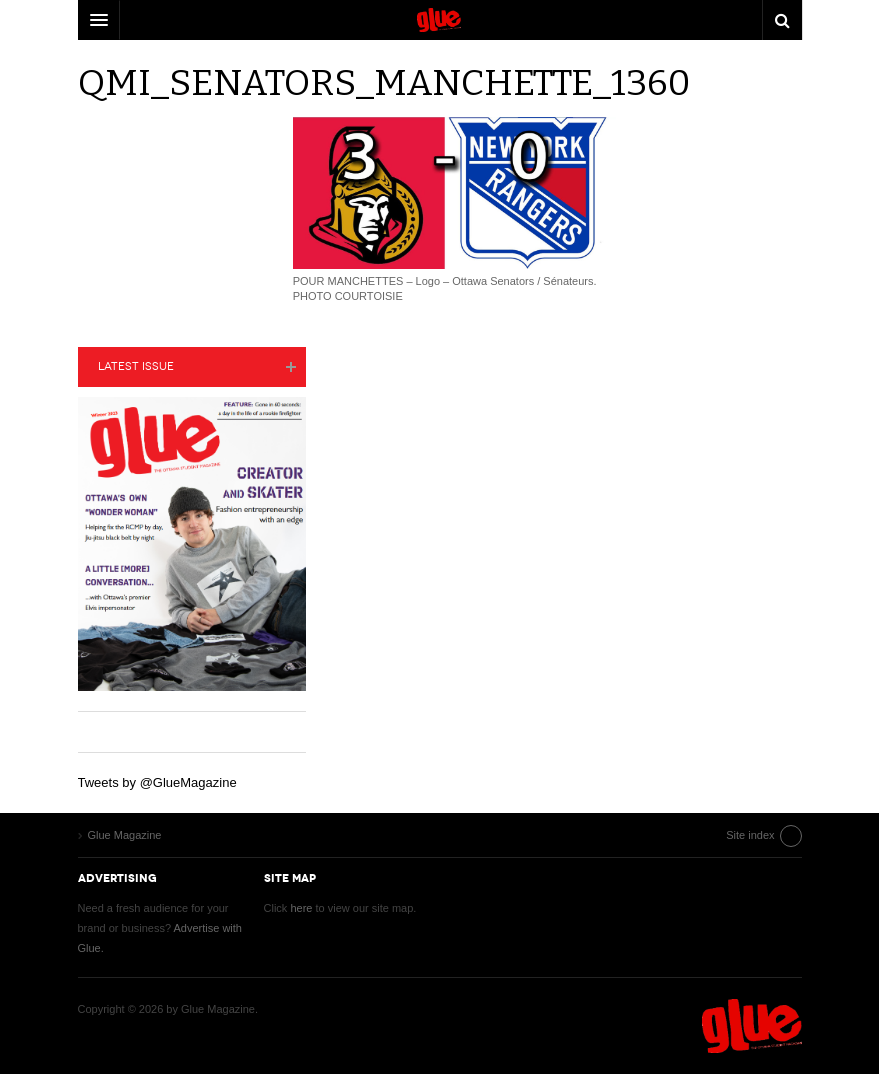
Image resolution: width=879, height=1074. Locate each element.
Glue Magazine (752, 1026)
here (301, 908)
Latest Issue (136, 366)
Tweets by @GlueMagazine (157, 782)
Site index (750, 835)
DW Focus (440, 20)
